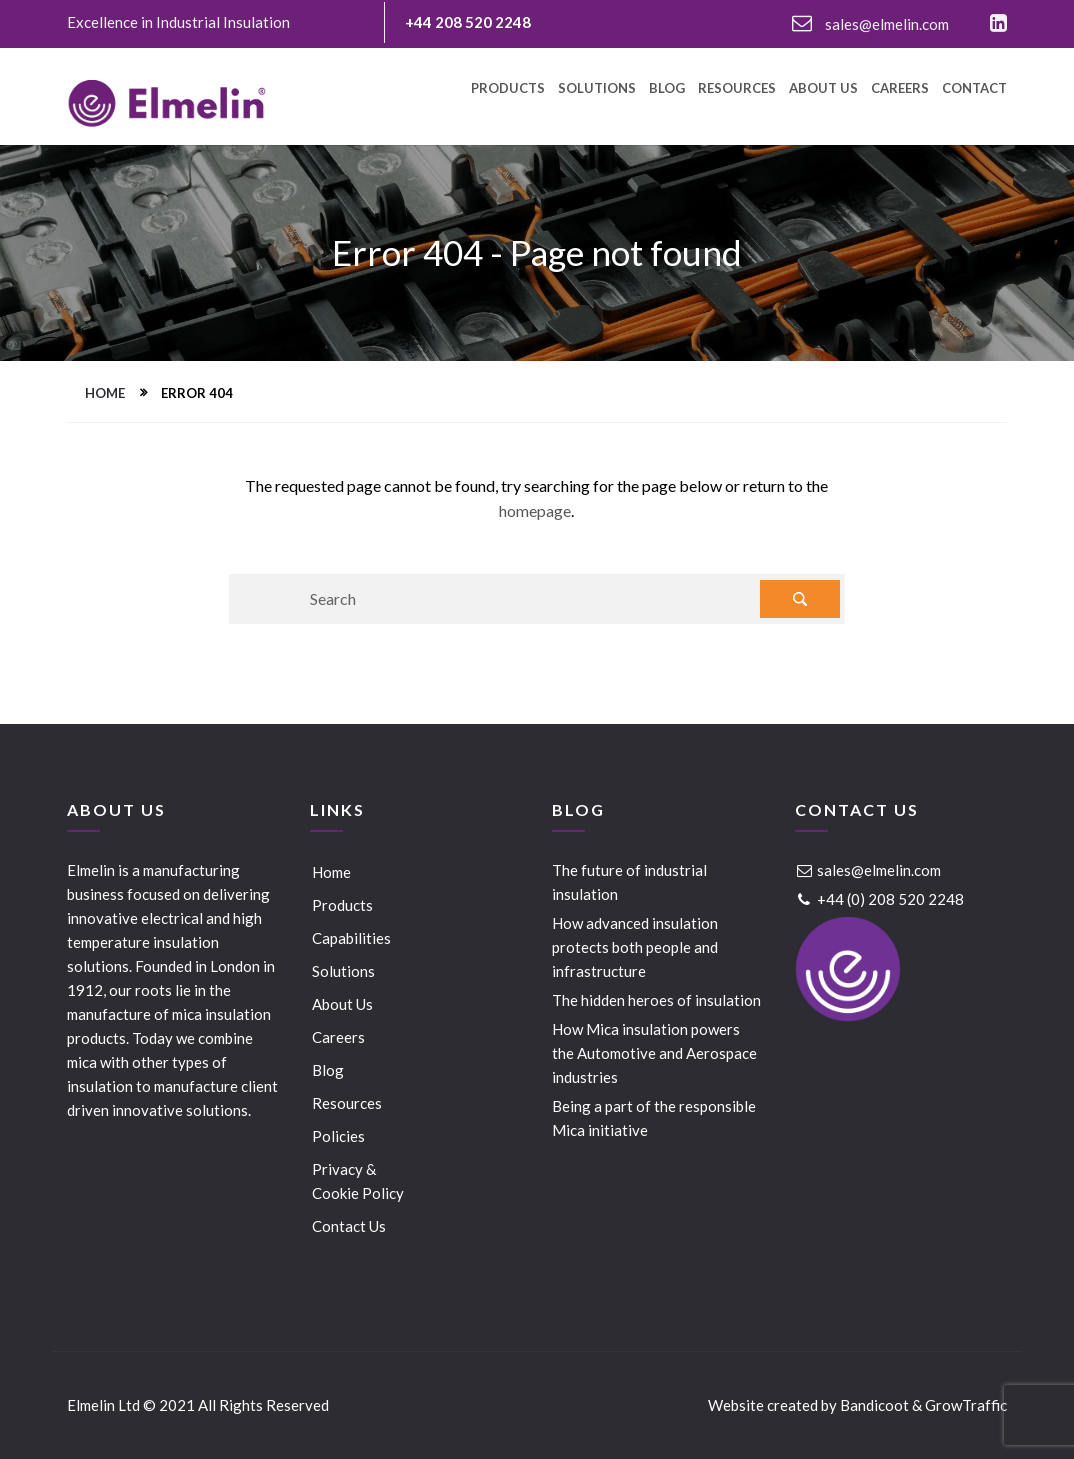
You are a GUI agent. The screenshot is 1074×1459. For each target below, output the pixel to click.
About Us (823, 89)
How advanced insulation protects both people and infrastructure (635, 947)
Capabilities (351, 938)
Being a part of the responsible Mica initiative (654, 1118)
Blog (667, 89)
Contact (974, 89)
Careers (900, 89)
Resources (737, 89)
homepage (535, 510)
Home (105, 393)
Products (508, 89)
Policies (338, 1136)
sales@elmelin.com (870, 24)
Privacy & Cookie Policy (358, 1181)
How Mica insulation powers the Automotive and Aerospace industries (654, 1053)
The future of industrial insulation (629, 882)
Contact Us (349, 1226)
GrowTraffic (966, 1405)
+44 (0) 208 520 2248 (879, 899)
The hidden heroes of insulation (656, 1000)
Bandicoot (874, 1405)
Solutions (597, 89)
